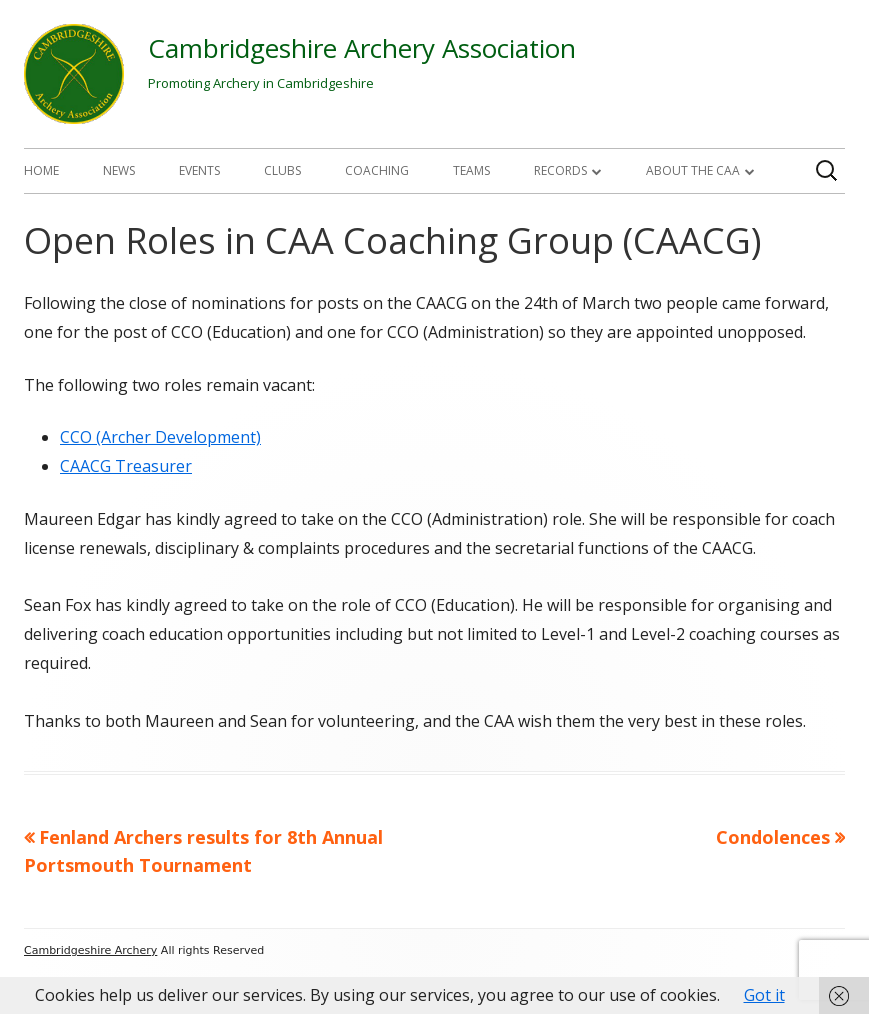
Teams (471, 170)
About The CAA (693, 170)
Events (199, 170)
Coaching (377, 170)
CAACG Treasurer (126, 466)
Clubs (282, 170)
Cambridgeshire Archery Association (362, 48)
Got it (764, 995)
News (119, 170)
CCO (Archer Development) (160, 437)
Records (560, 170)
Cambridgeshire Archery (90, 950)
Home (41, 170)
